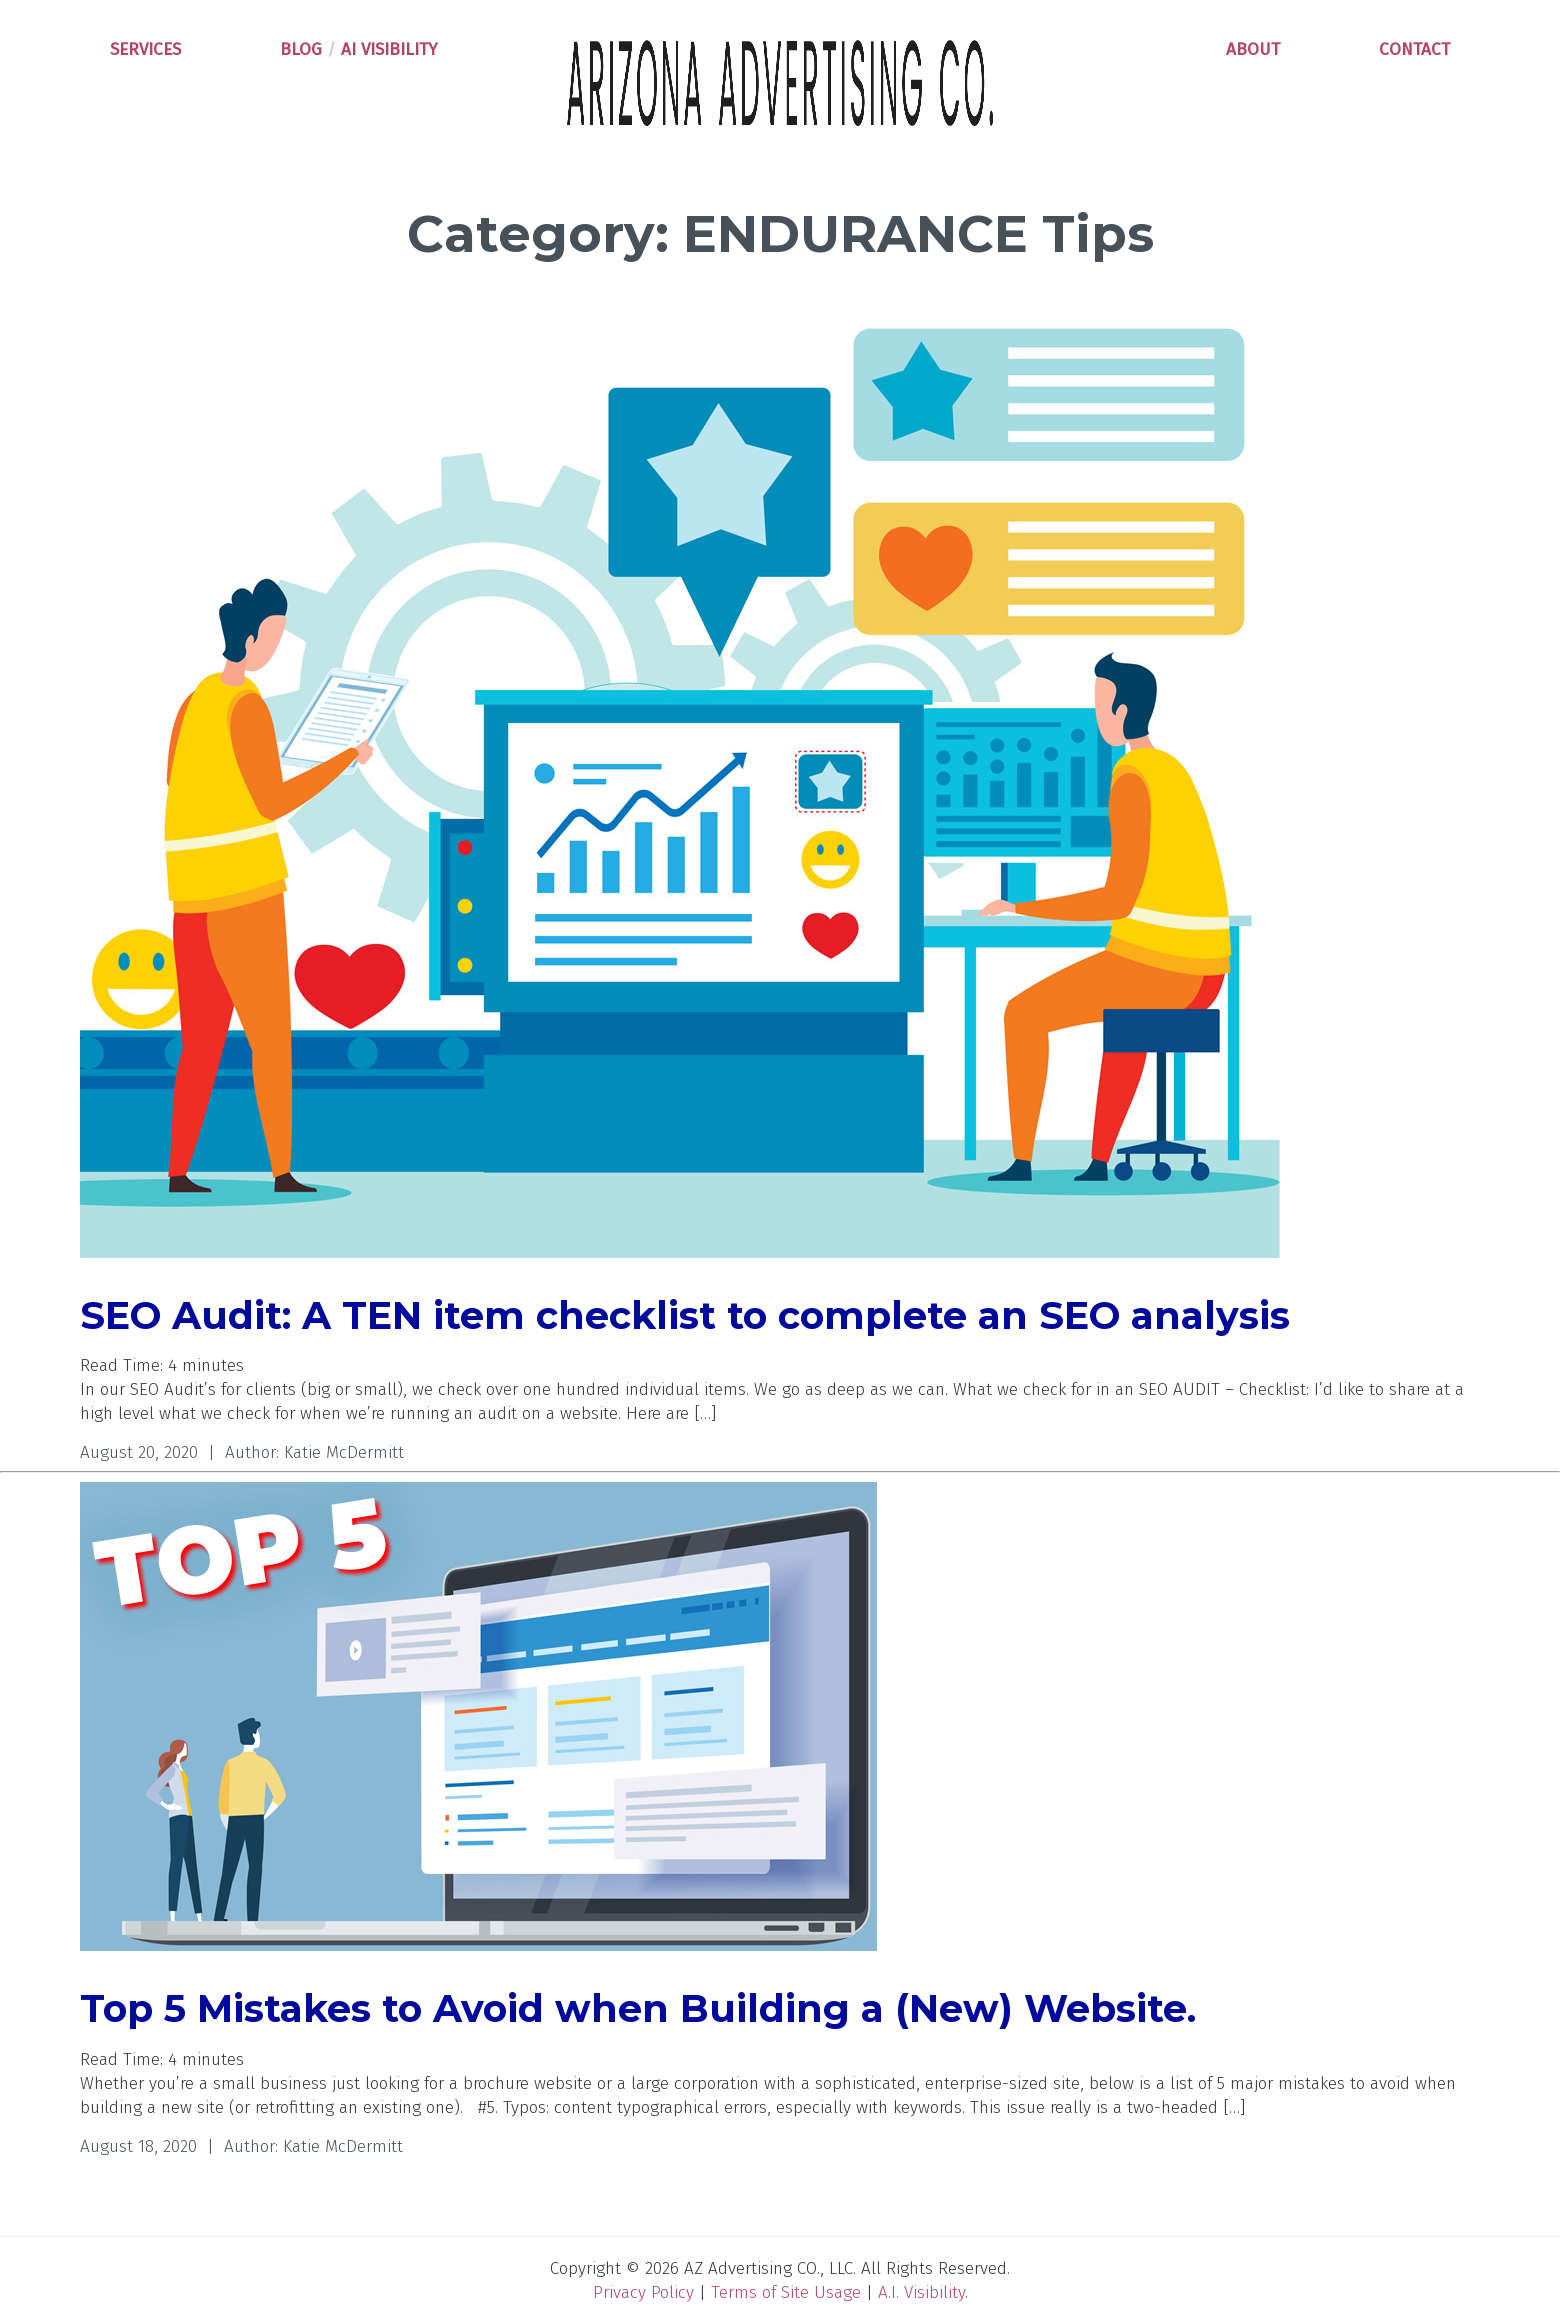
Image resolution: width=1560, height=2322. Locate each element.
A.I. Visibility (921, 2292)
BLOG (301, 49)
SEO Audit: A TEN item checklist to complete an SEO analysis (685, 1315)
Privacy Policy (643, 2292)
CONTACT (1414, 49)
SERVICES (145, 49)
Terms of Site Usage (786, 2292)
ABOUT (1253, 49)
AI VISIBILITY (389, 49)
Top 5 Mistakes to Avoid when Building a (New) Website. (638, 2008)
